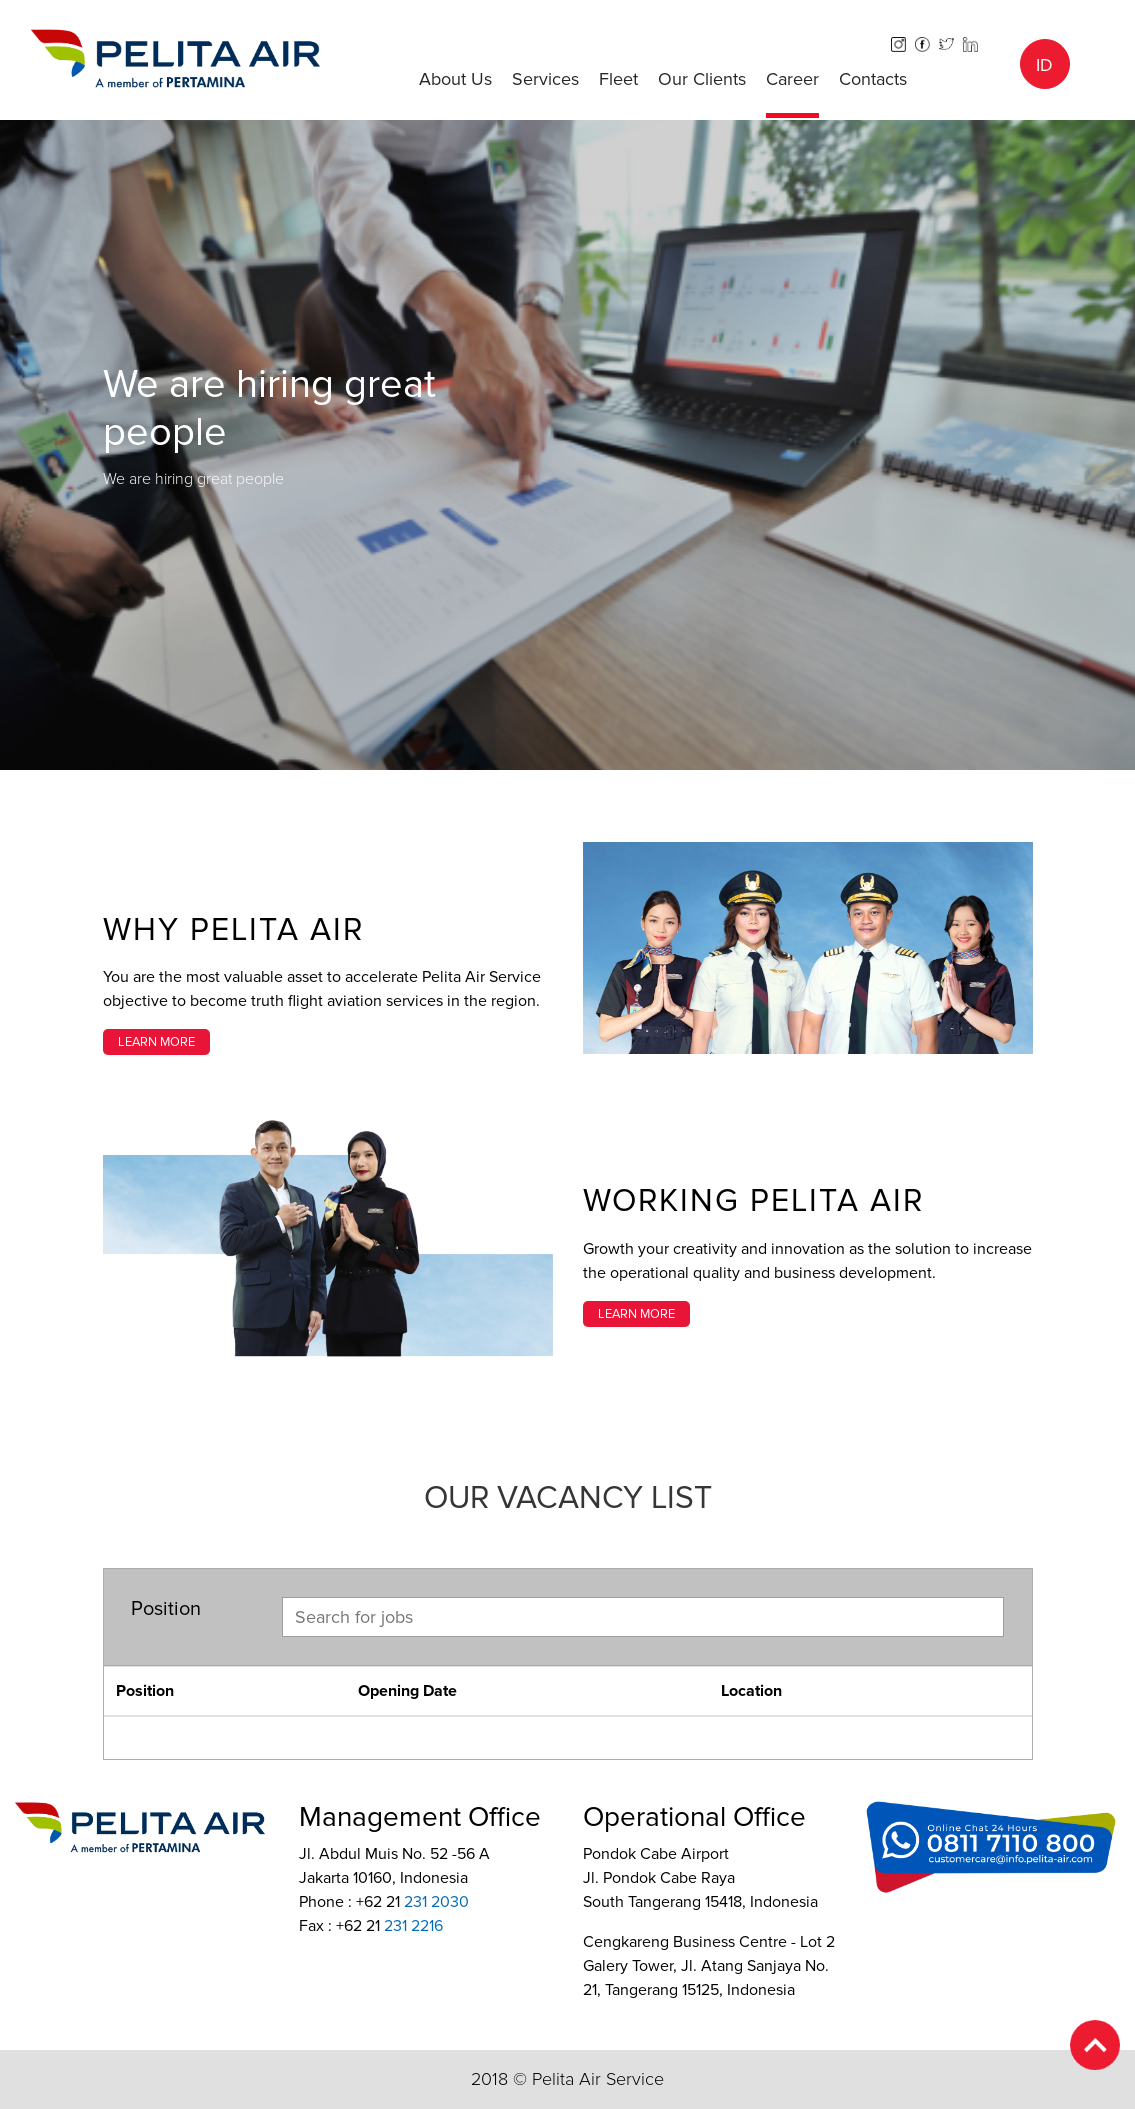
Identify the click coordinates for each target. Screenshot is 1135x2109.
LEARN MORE (156, 1042)
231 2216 (413, 1926)
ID (1044, 65)
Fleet (618, 79)
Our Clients (702, 79)
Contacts (873, 79)
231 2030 (436, 1902)
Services (545, 79)
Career (792, 79)
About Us (455, 79)
